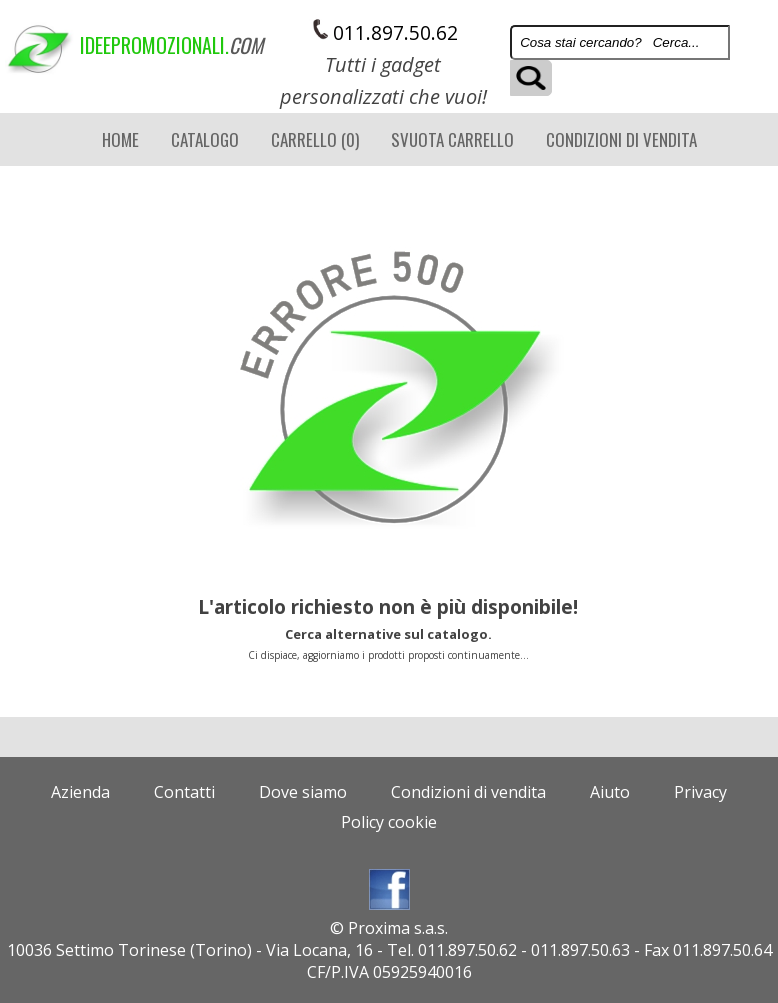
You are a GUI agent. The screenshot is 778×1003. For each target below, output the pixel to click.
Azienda (80, 792)
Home (120, 139)
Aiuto (610, 792)
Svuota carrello (452, 139)
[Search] (620, 42)
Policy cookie (389, 822)
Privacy (700, 792)
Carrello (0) (315, 139)
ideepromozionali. (112, 45)
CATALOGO (205, 139)
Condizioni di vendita (621, 139)
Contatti (184, 792)
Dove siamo (303, 792)
